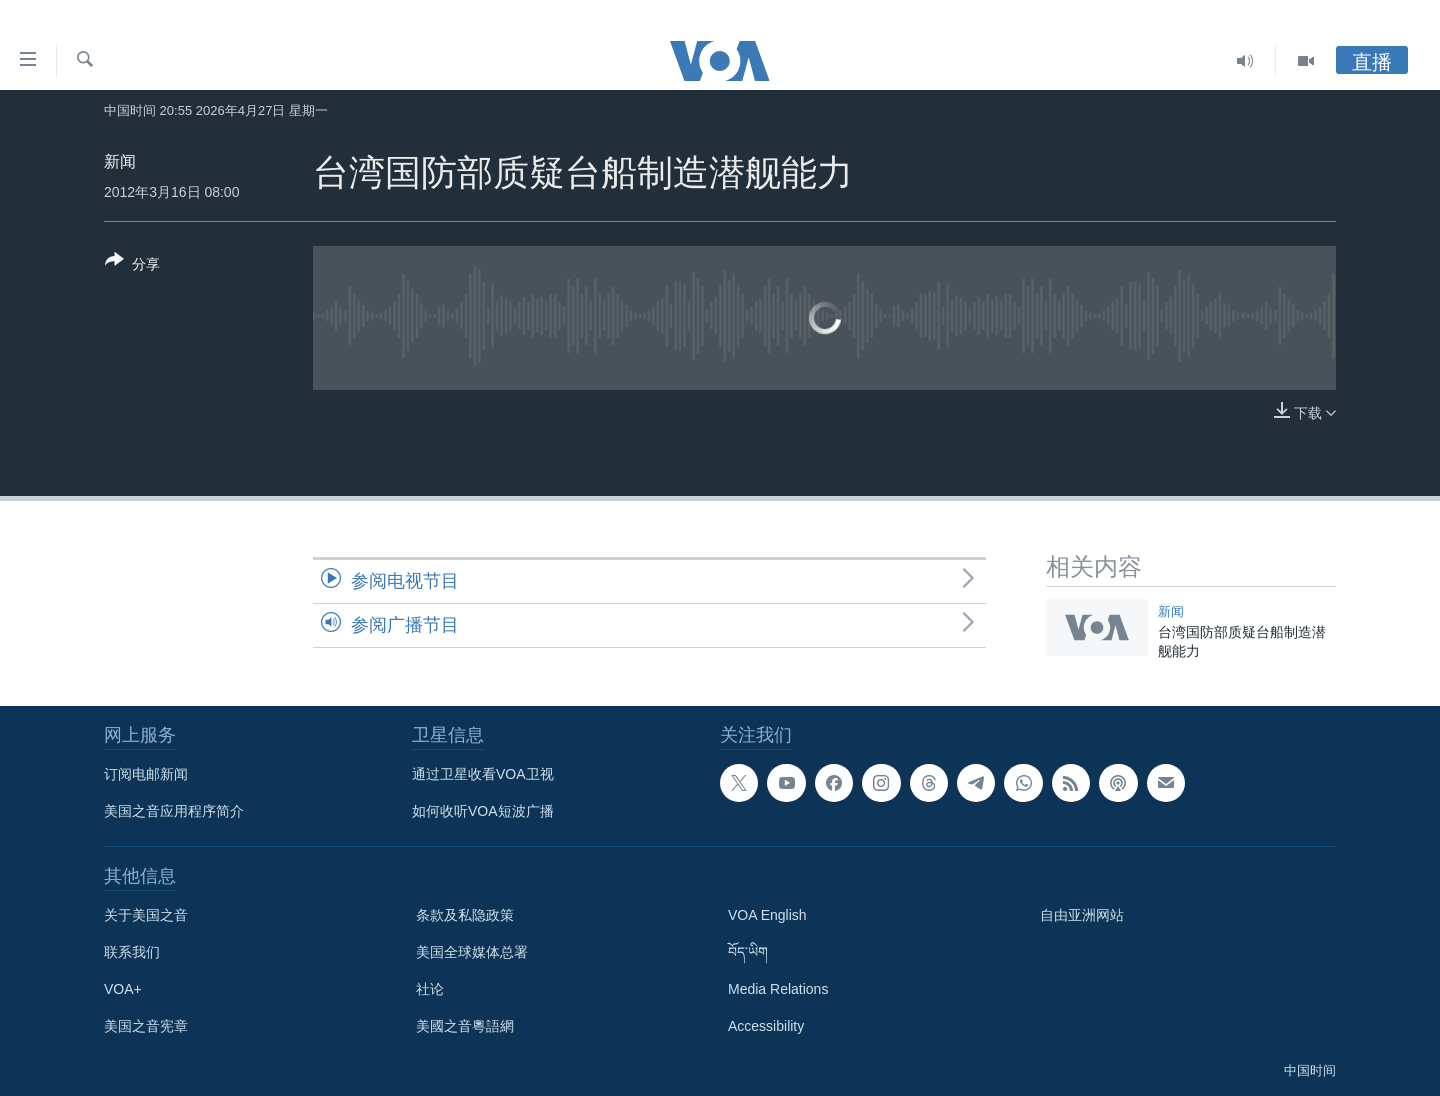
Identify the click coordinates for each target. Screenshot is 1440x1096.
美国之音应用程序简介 (174, 811)
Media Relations (778, 989)
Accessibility (766, 1026)
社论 (430, 989)
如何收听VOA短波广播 (483, 811)
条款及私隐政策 (465, 915)
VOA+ (123, 989)
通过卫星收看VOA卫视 (483, 774)
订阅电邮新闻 (146, 774)
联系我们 (132, 952)
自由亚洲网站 (1082, 915)
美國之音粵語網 (465, 1026)
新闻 (120, 161)
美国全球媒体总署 (472, 952)
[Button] (132, 266)
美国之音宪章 (146, 1026)
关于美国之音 (146, 915)
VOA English (767, 915)
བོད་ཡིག (748, 952)
